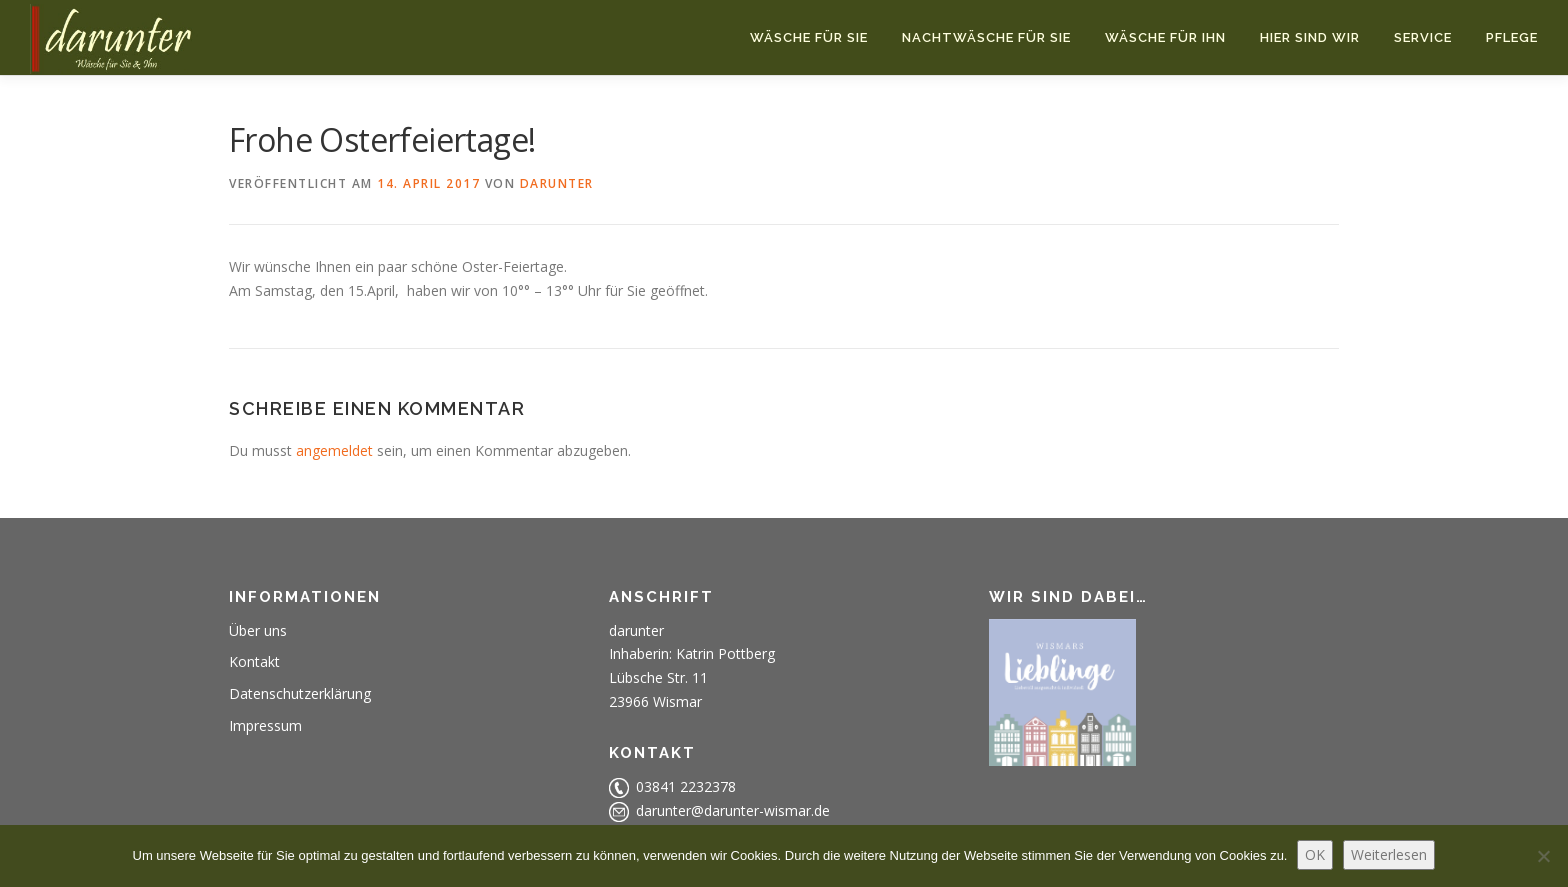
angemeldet (334, 450)
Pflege (1512, 37)
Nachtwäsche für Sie (986, 37)
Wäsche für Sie (809, 37)
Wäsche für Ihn (1165, 37)
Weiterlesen (1389, 854)
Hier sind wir (1310, 37)
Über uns (258, 630)
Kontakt (254, 661)
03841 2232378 (686, 786)
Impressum (265, 725)
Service (1423, 37)
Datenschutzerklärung (300, 693)
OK (1315, 854)
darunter (557, 183)
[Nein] (1543, 856)
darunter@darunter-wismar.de (733, 810)
